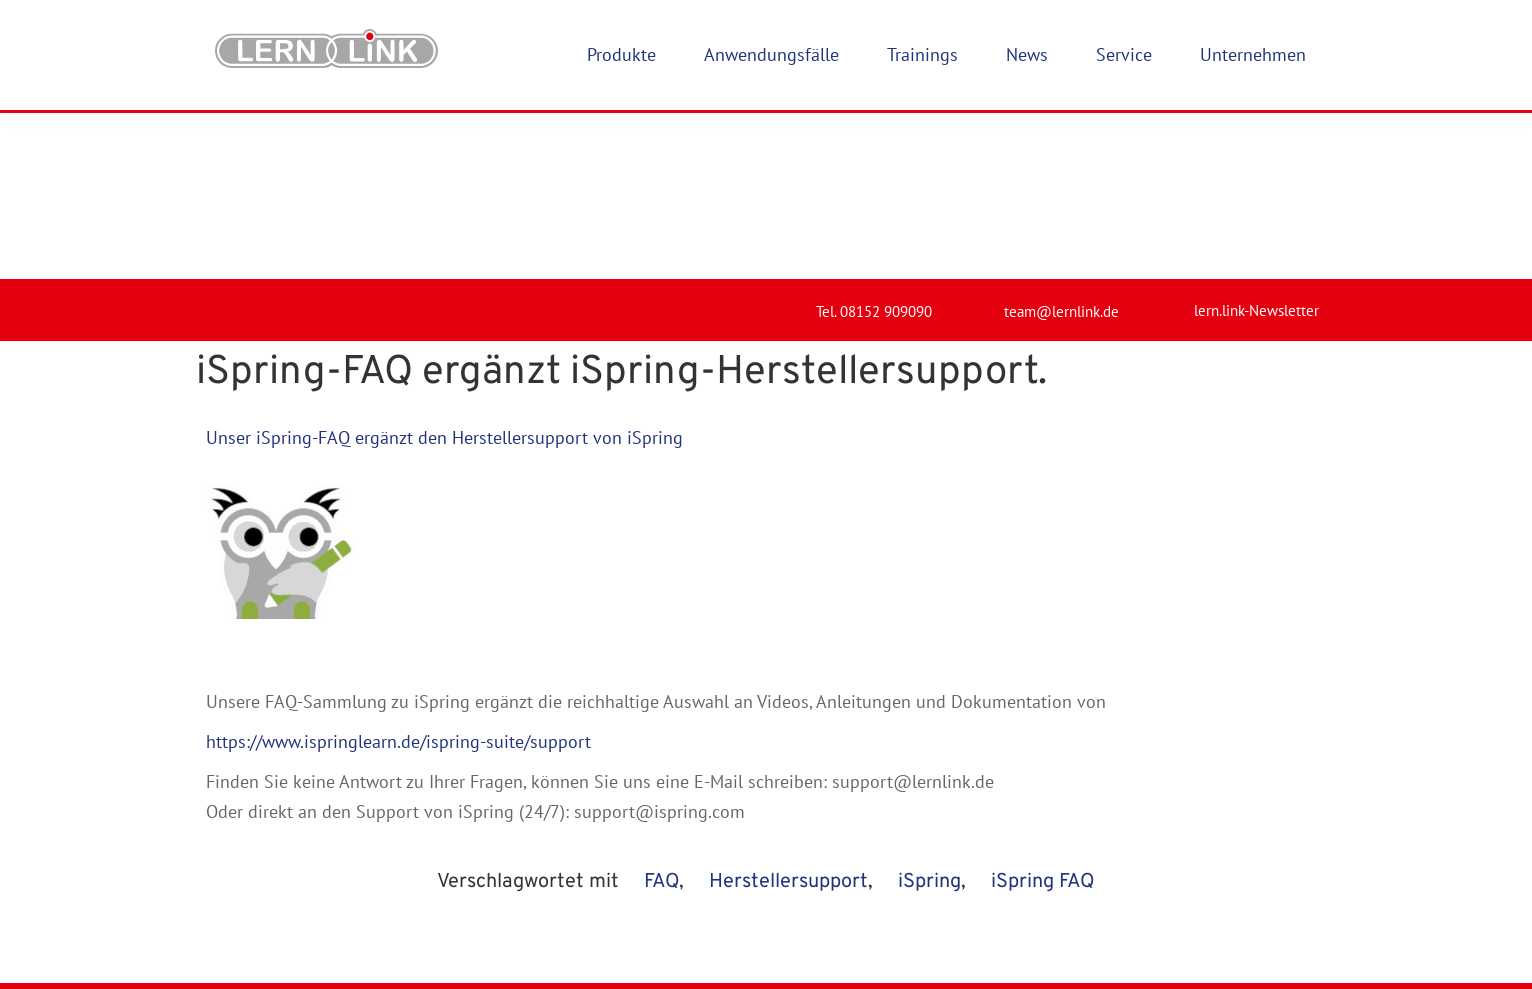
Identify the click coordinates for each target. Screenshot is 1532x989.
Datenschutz (778, 930)
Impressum (773, 874)
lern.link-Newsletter (1256, 144)
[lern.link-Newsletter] (1169, 136)
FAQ (661, 716)
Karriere (569, 930)
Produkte (573, 874)
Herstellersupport (788, 716)
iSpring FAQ (1043, 716)
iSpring (929, 716)
